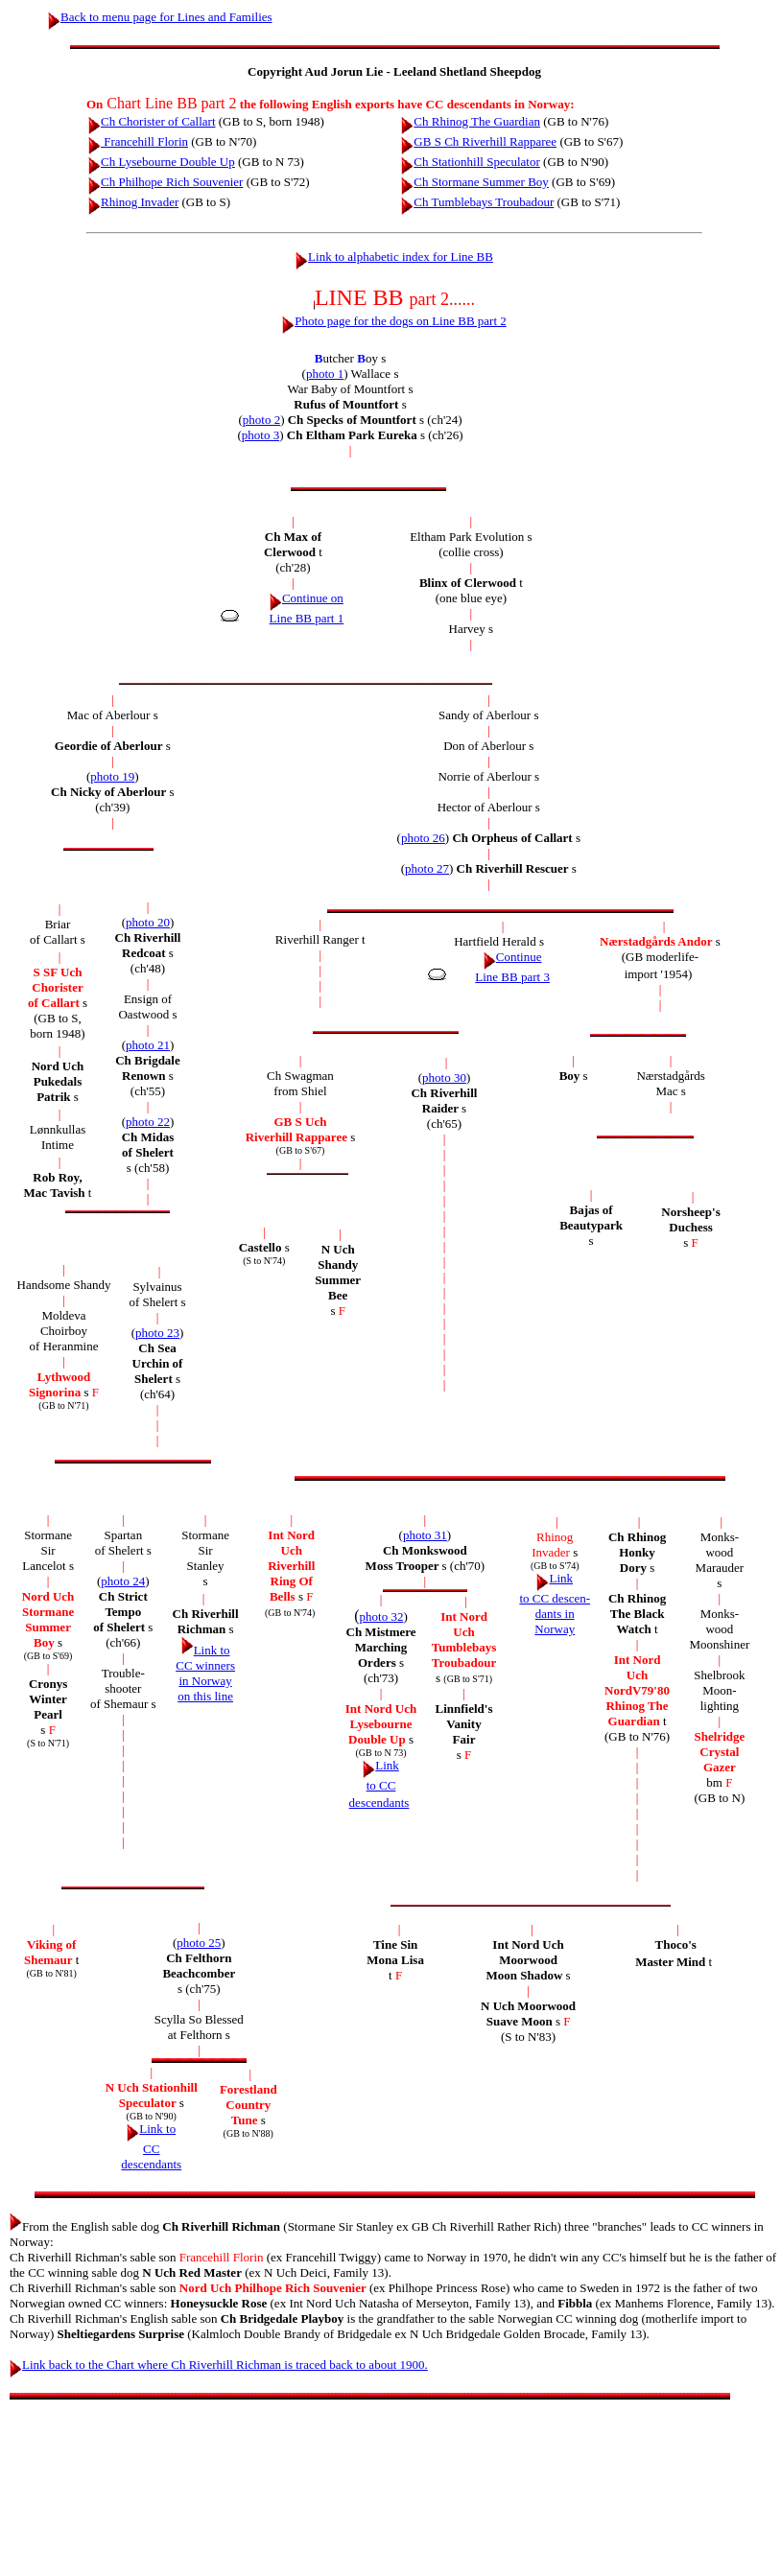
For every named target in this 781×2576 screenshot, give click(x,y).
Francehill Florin (138, 141)
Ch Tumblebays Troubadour (477, 202)
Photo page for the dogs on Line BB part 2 (394, 321)
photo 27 (427, 868)
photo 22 (148, 1121)
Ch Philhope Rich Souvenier (165, 182)
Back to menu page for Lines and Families (160, 17)
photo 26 (423, 838)
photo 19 (112, 776)
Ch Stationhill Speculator (470, 161)
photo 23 (157, 1332)
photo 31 (425, 1535)
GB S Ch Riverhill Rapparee (478, 141)
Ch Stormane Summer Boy (474, 182)
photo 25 (199, 1942)
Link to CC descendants (379, 1784)
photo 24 (123, 1581)
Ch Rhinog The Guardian (470, 121)
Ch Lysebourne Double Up (161, 161)
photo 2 (261, 419)
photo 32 (382, 1616)
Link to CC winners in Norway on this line (205, 1673)
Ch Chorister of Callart (152, 121)
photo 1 (324, 373)
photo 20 (148, 922)
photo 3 (260, 435)
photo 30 (444, 1077)
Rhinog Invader (133, 202)
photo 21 (148, 1045)
